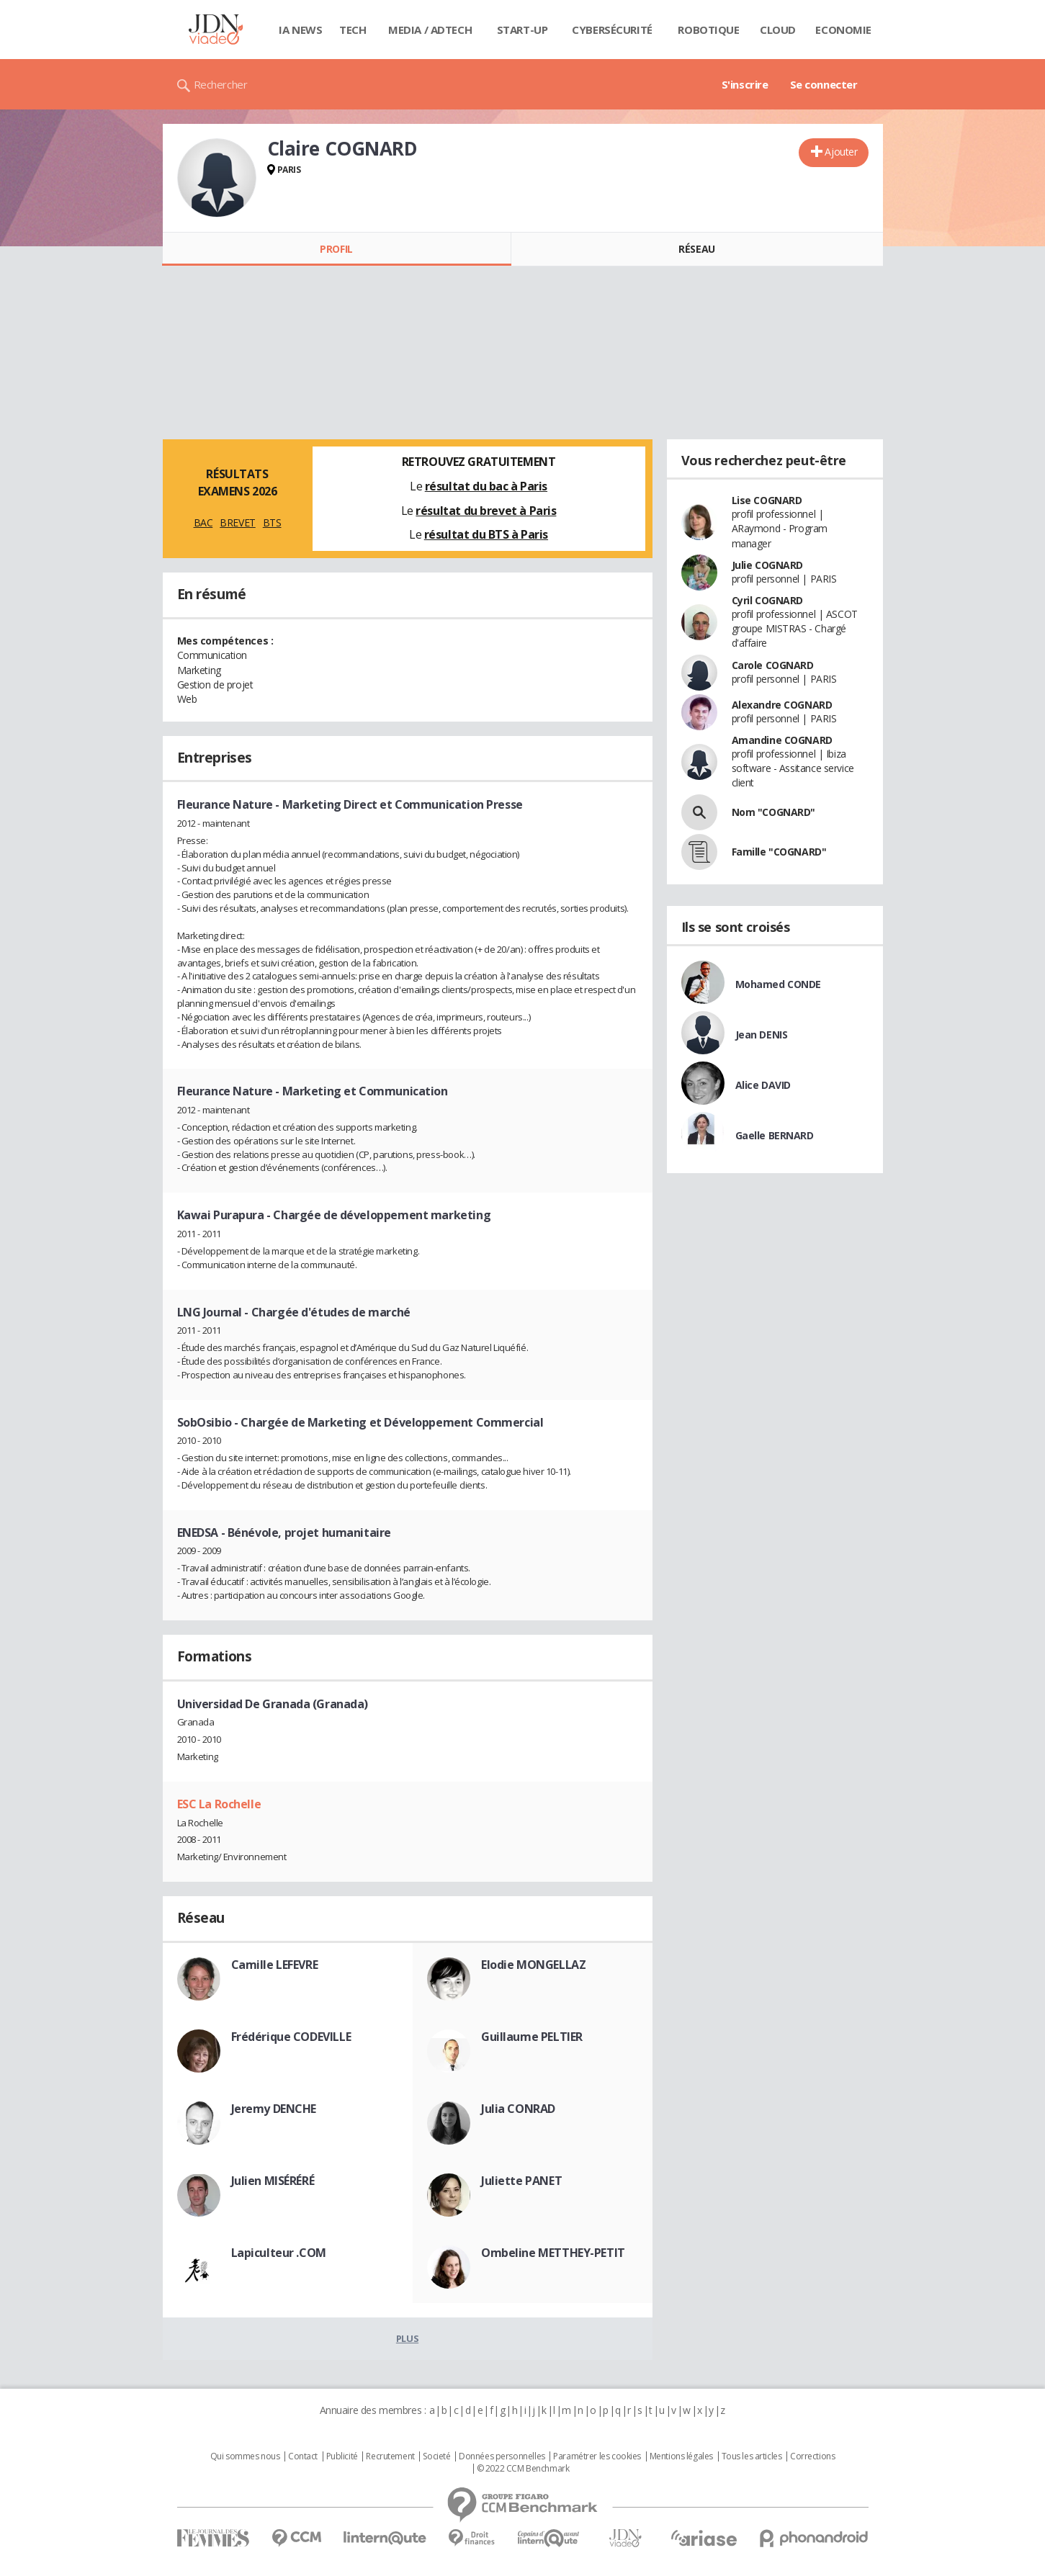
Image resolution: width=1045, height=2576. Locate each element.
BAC (203, 522)
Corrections (812, 2456)
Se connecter (824, 84)
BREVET (237, 522)
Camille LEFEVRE (274, 1965)
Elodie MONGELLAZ (533, 1965)
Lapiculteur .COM (278, 2253)
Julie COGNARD (768, 565)
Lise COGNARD (767, 500)
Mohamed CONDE (778, 984)
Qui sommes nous (245, 2456)
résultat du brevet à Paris (486, 511)
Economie (843, 29)
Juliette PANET (521, 2181)
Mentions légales (681, 2456)
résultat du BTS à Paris (486, 534)
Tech (352, 29)
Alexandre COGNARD (782, 705)
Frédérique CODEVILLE (291, 2037)
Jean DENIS (761, 1034)
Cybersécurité (612, 29)
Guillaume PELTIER (532, 2037)
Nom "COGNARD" (774, 812)
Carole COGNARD (773, 665)
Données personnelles (502, 2456)
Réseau (696, 249)
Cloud (778, 29)
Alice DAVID (763, 1085)
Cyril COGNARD (768, 600)
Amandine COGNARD (782, 740)
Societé (436, 2456)
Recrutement (390, 2456)
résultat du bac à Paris (486, 486)
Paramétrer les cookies (597, 2456)
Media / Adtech (430, 29)
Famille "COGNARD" (779, 851)
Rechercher (221, 84)
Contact (303, 2456)
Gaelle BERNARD (774, 1135)
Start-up (522, 29)
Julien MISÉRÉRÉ (273, 2181)
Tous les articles (752, 2456)
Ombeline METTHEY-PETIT (553, 2253)
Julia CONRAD (518, 2109)
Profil (336, 249)
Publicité (342, 2456)
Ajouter (841, 151)
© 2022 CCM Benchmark (523, 2469)
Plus (407, 2338)
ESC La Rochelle (219, 1804)
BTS (272, 522)
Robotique (708, 29)
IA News (300, 29)
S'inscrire (745, 84)
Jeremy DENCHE (274, 2109)
